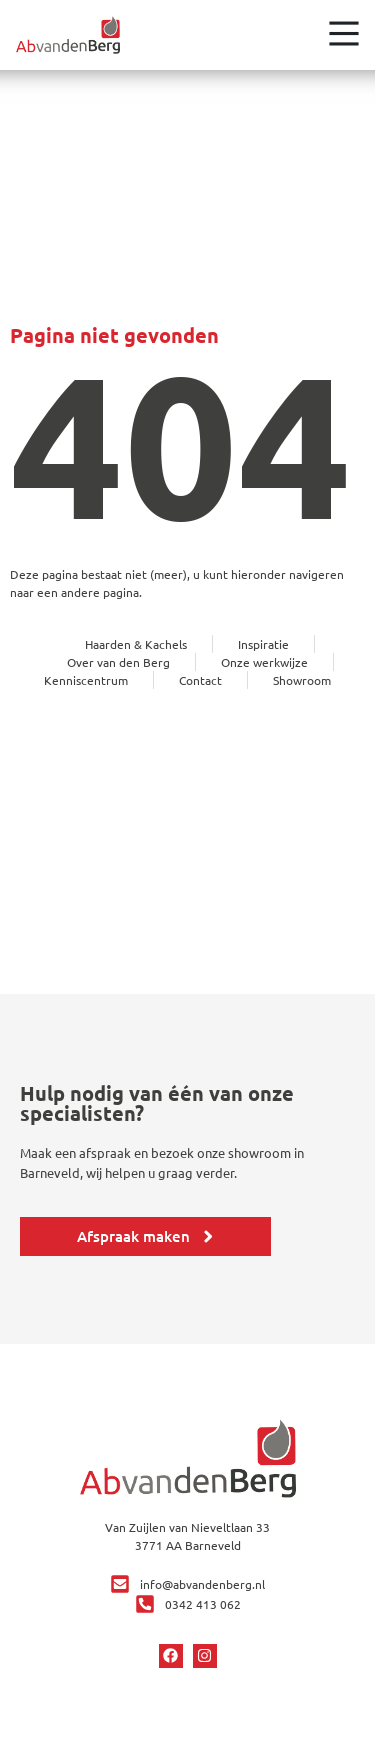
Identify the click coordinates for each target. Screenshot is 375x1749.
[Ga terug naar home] (68, 35)
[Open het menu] (344, 33)
